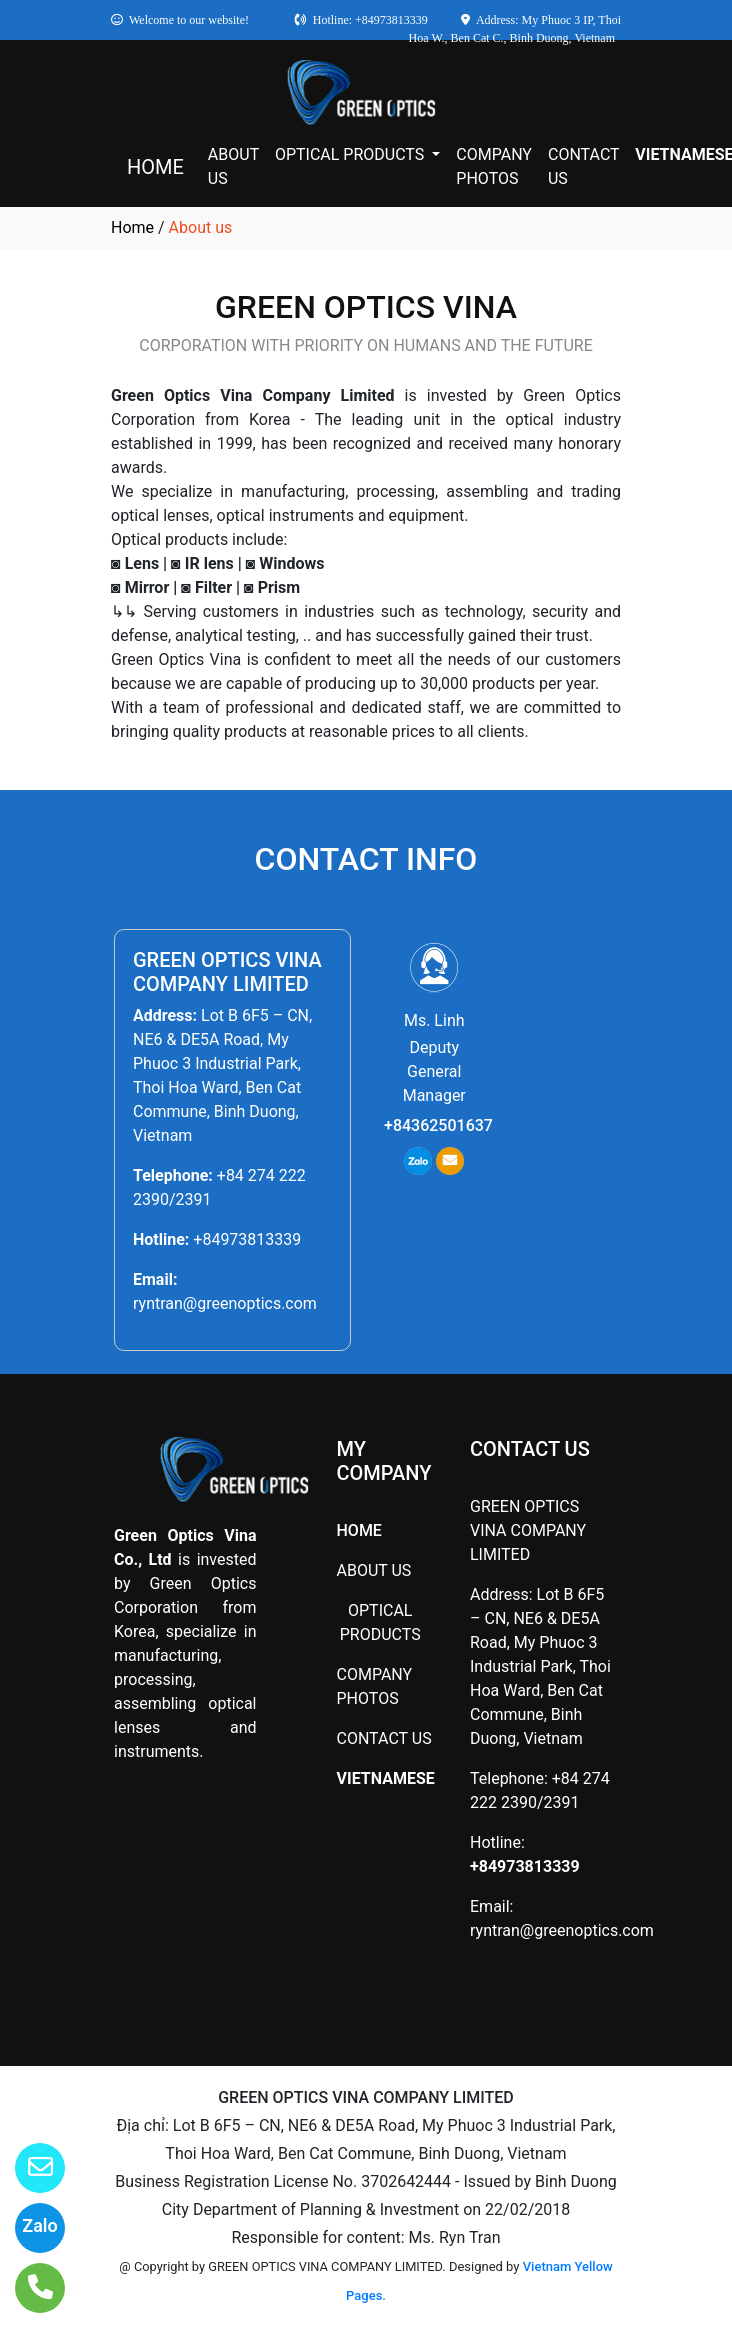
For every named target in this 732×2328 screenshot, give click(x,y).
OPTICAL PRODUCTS (351, 154)
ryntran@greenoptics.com (225, 1303)
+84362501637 (438, 1125)
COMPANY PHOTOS (494, 166)
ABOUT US (233, 166)
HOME (155, 167)
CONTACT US (583, 166)
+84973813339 (247, 1239)
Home (132, 227)
